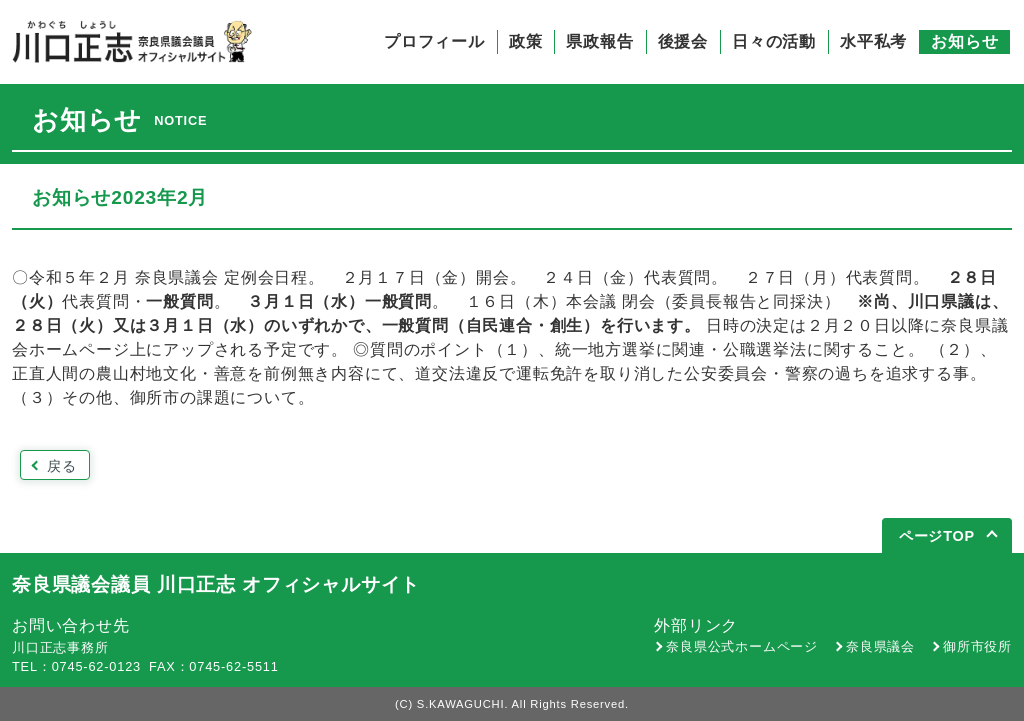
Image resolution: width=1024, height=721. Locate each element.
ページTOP (937, 536)
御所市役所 (977, 646)
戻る (62, 466)
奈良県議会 (880, 646)
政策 (526, 41)
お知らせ (964, 41)
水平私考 (873, 41)
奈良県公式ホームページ (742, 646)
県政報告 (599, 41)
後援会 (683, 41)
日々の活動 (774, 41)
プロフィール (434, 41)
